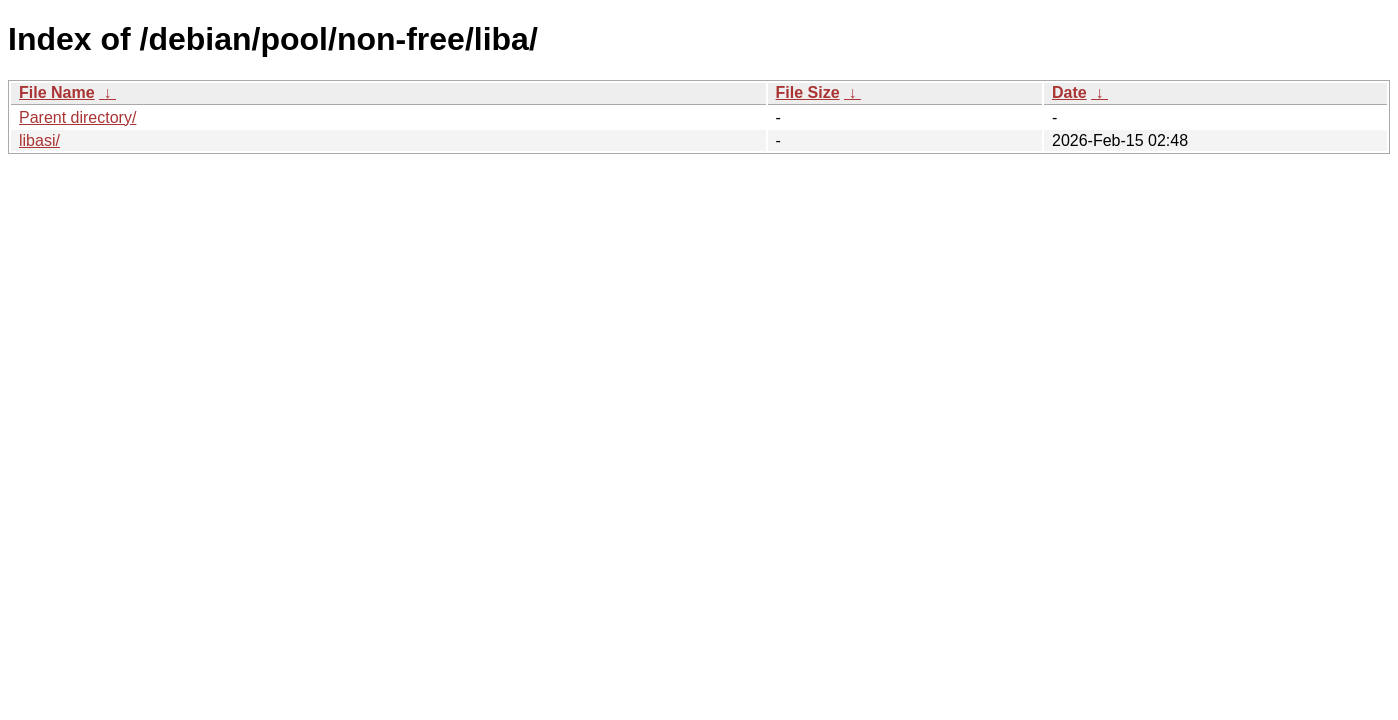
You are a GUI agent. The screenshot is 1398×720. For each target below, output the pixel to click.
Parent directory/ (77, 117)
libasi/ (39, 140)
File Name (57, 92)
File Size (808, 92)
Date (1069, 92)
